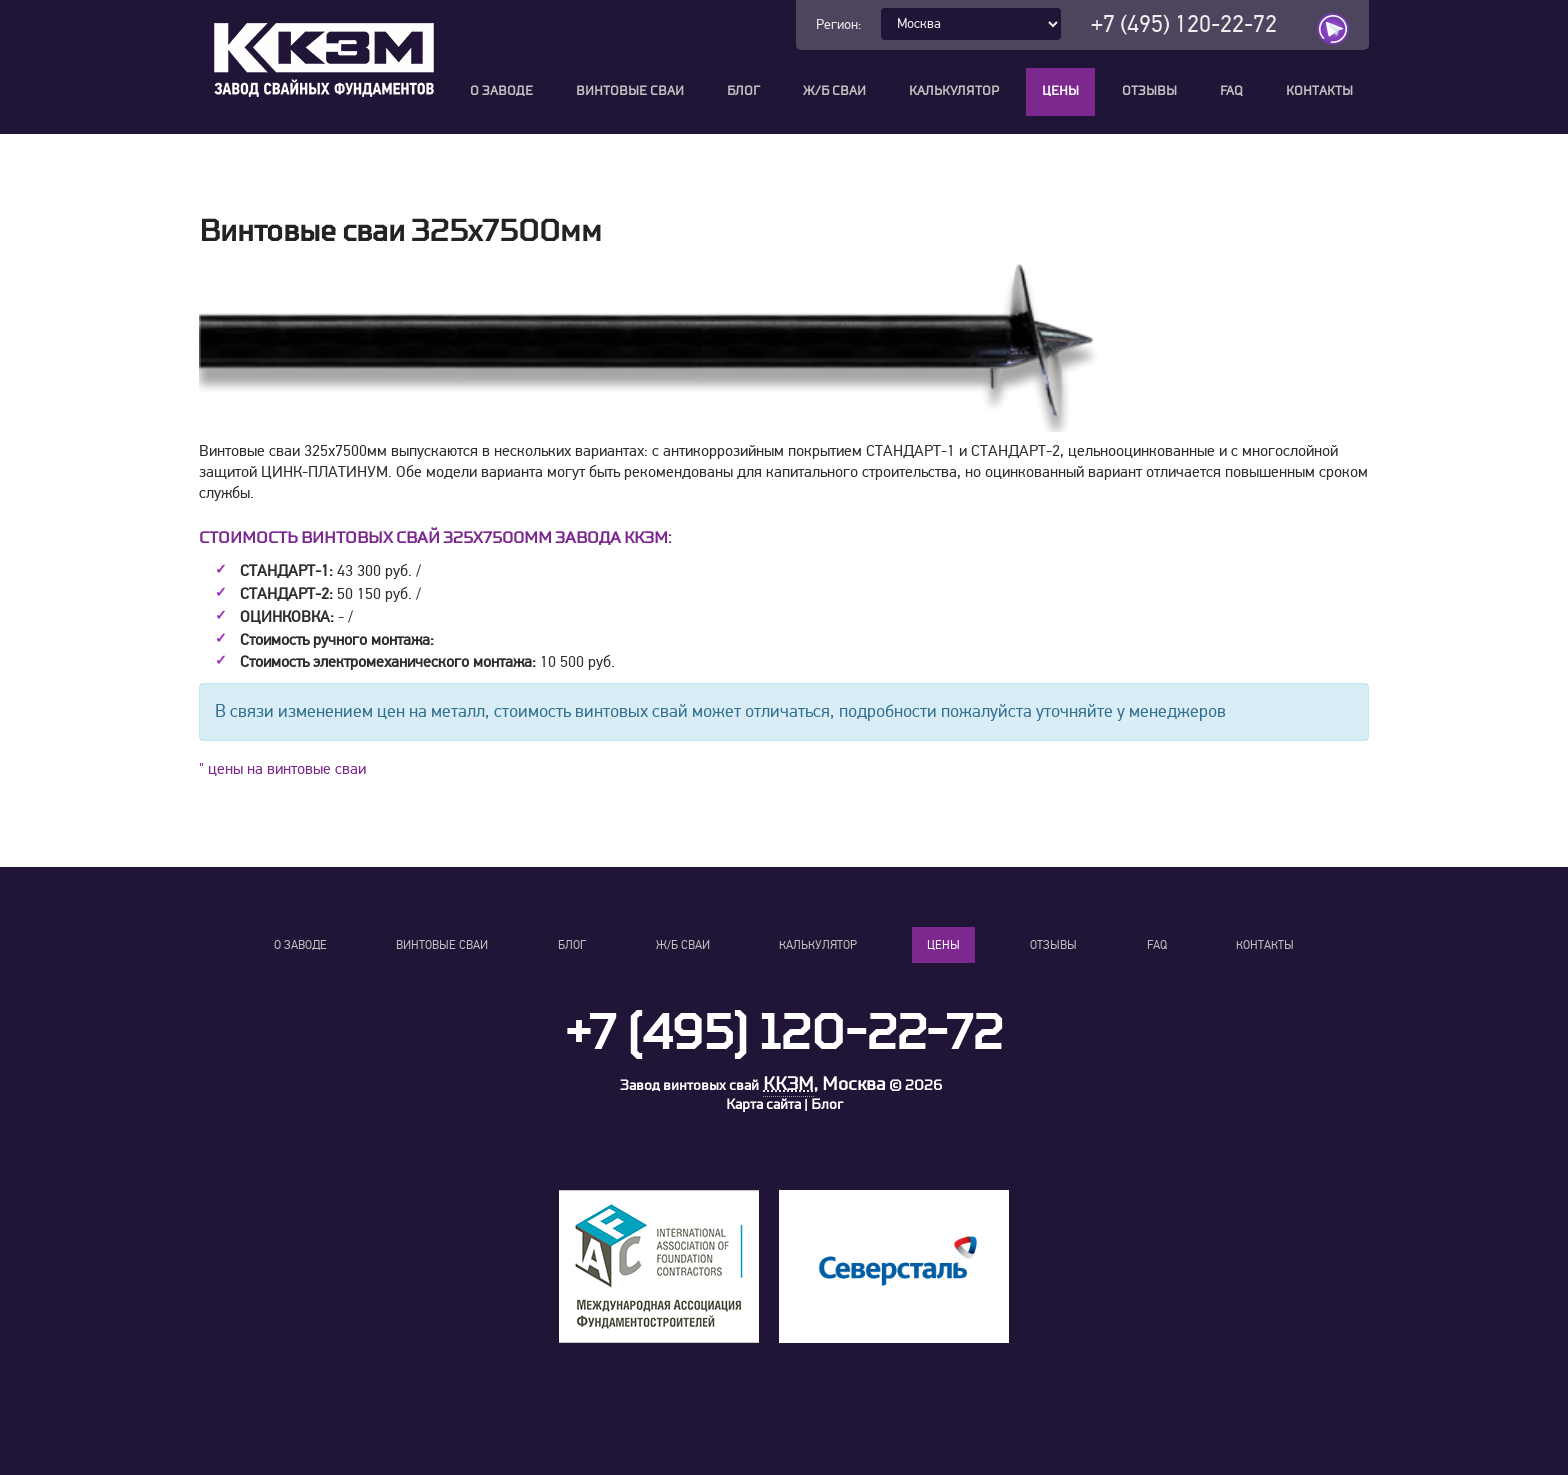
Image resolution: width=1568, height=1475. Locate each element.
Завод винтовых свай (689, 1085)
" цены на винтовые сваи (282, 769)
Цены (1060, 91)
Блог (743, 91)
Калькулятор (954, 91)
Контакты (1319, 91)
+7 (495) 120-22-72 (1184, 24)
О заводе (501, 91)
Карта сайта (763, 1104)
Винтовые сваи (630, 91)
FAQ (1231, 91)
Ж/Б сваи (834, 91)
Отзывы (1149, 91)
